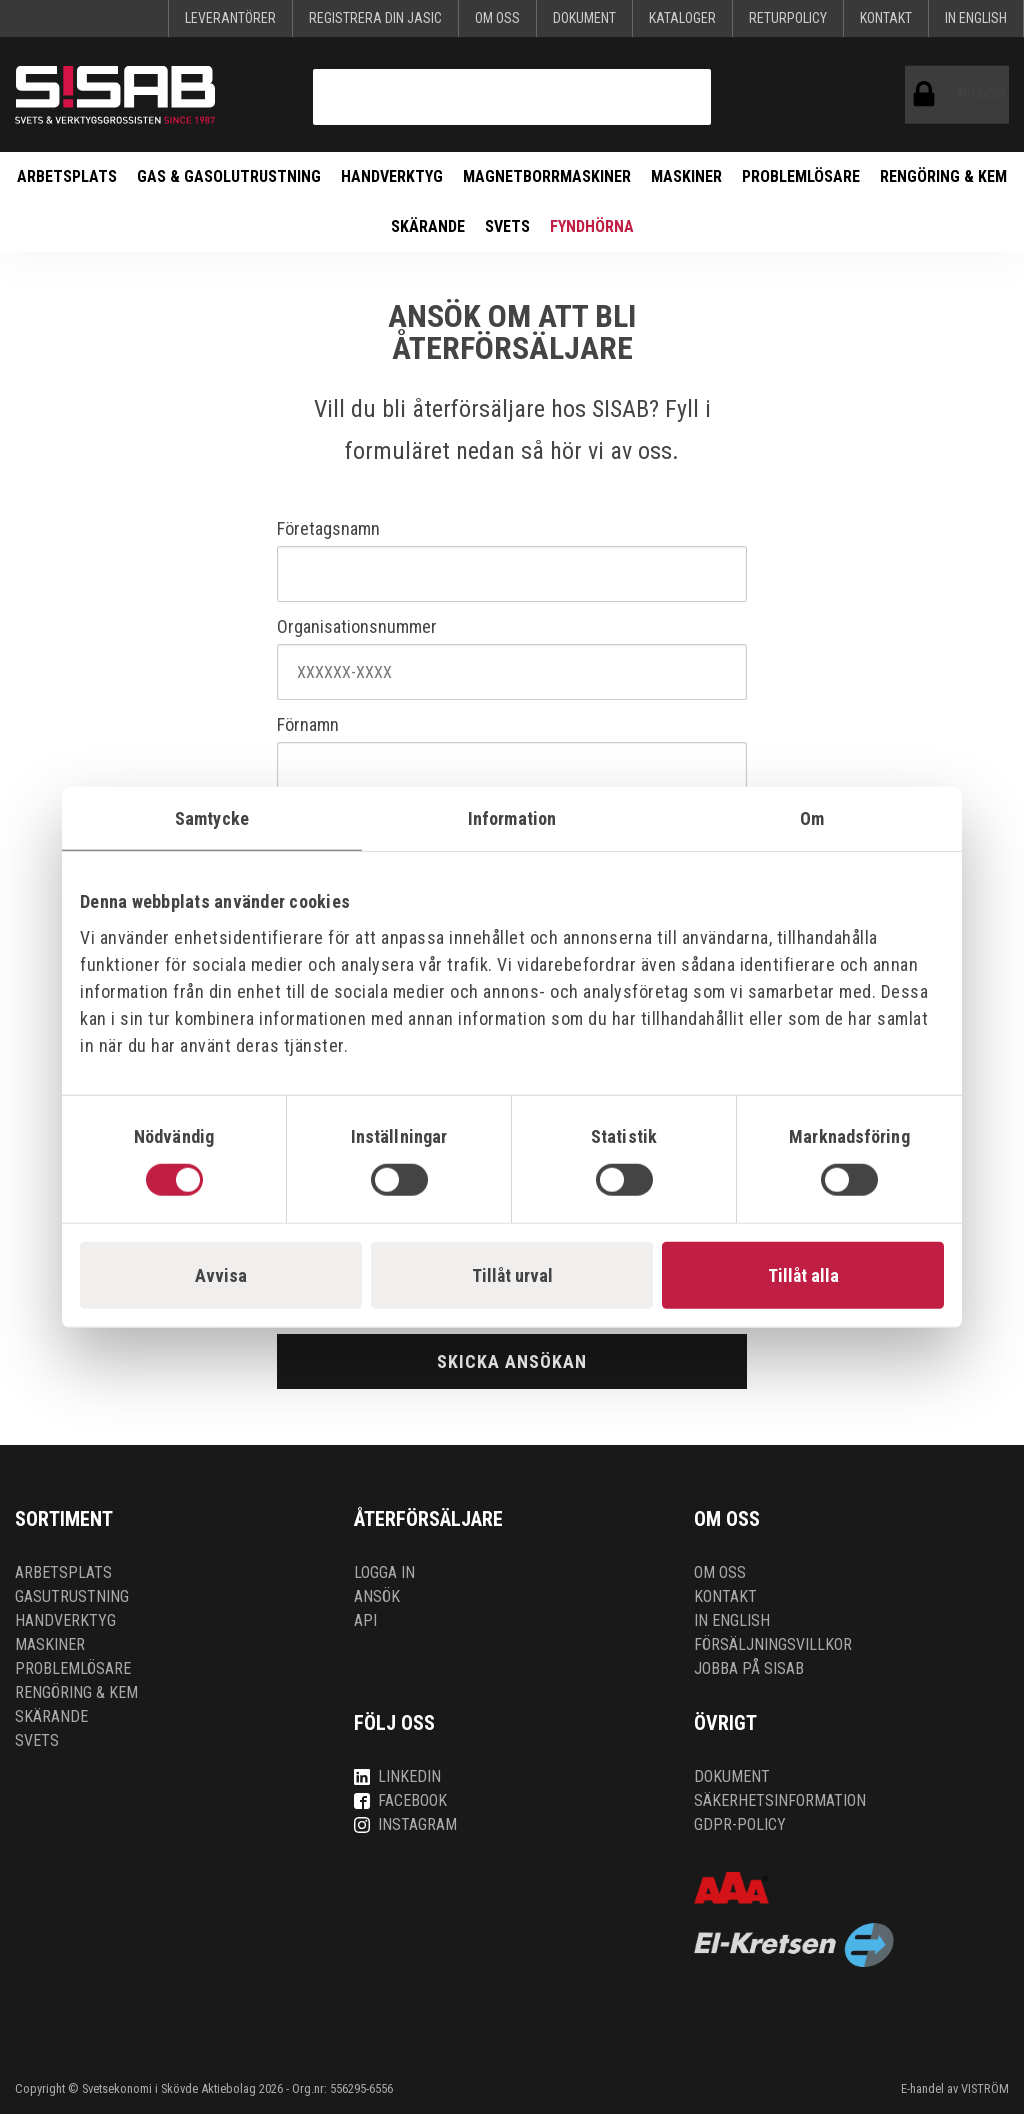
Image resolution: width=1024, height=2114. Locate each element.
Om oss (497, 18)
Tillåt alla (803, 1274)
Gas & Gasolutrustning (229, 176)
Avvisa (221, 1274)
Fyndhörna (592, 226)
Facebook (400, 1800)
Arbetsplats (67, 176)
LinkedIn (397, 1776)
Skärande (428, 226)
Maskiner (686, 176)
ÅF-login (928, 95)
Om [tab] (812, 818)
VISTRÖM (985, 2088)
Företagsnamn (328, 529)
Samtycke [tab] (212, 818)
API (365, 1620)
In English (976, 18)
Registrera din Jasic (375, 18)
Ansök (377, 1596)
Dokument (584, 18)
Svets (507, 226)
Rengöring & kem (943, 176)
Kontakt (886, 18)
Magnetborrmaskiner (547, 176)
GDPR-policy (740, 1824)
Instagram (405, 1824)
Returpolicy (788, 18)
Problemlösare (801, 176)
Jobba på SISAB (749, 1668)
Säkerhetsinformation (780, 1800)
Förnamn (308, 725)
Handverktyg (392, 176)
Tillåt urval (512, 1274)
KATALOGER (682, 18)
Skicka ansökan (512, 1361)
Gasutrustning (72, 1596)
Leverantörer (230, 18)
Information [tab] (512, 818)
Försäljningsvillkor (773, 1644)
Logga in (384, 1572)
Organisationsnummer (357, 627)
